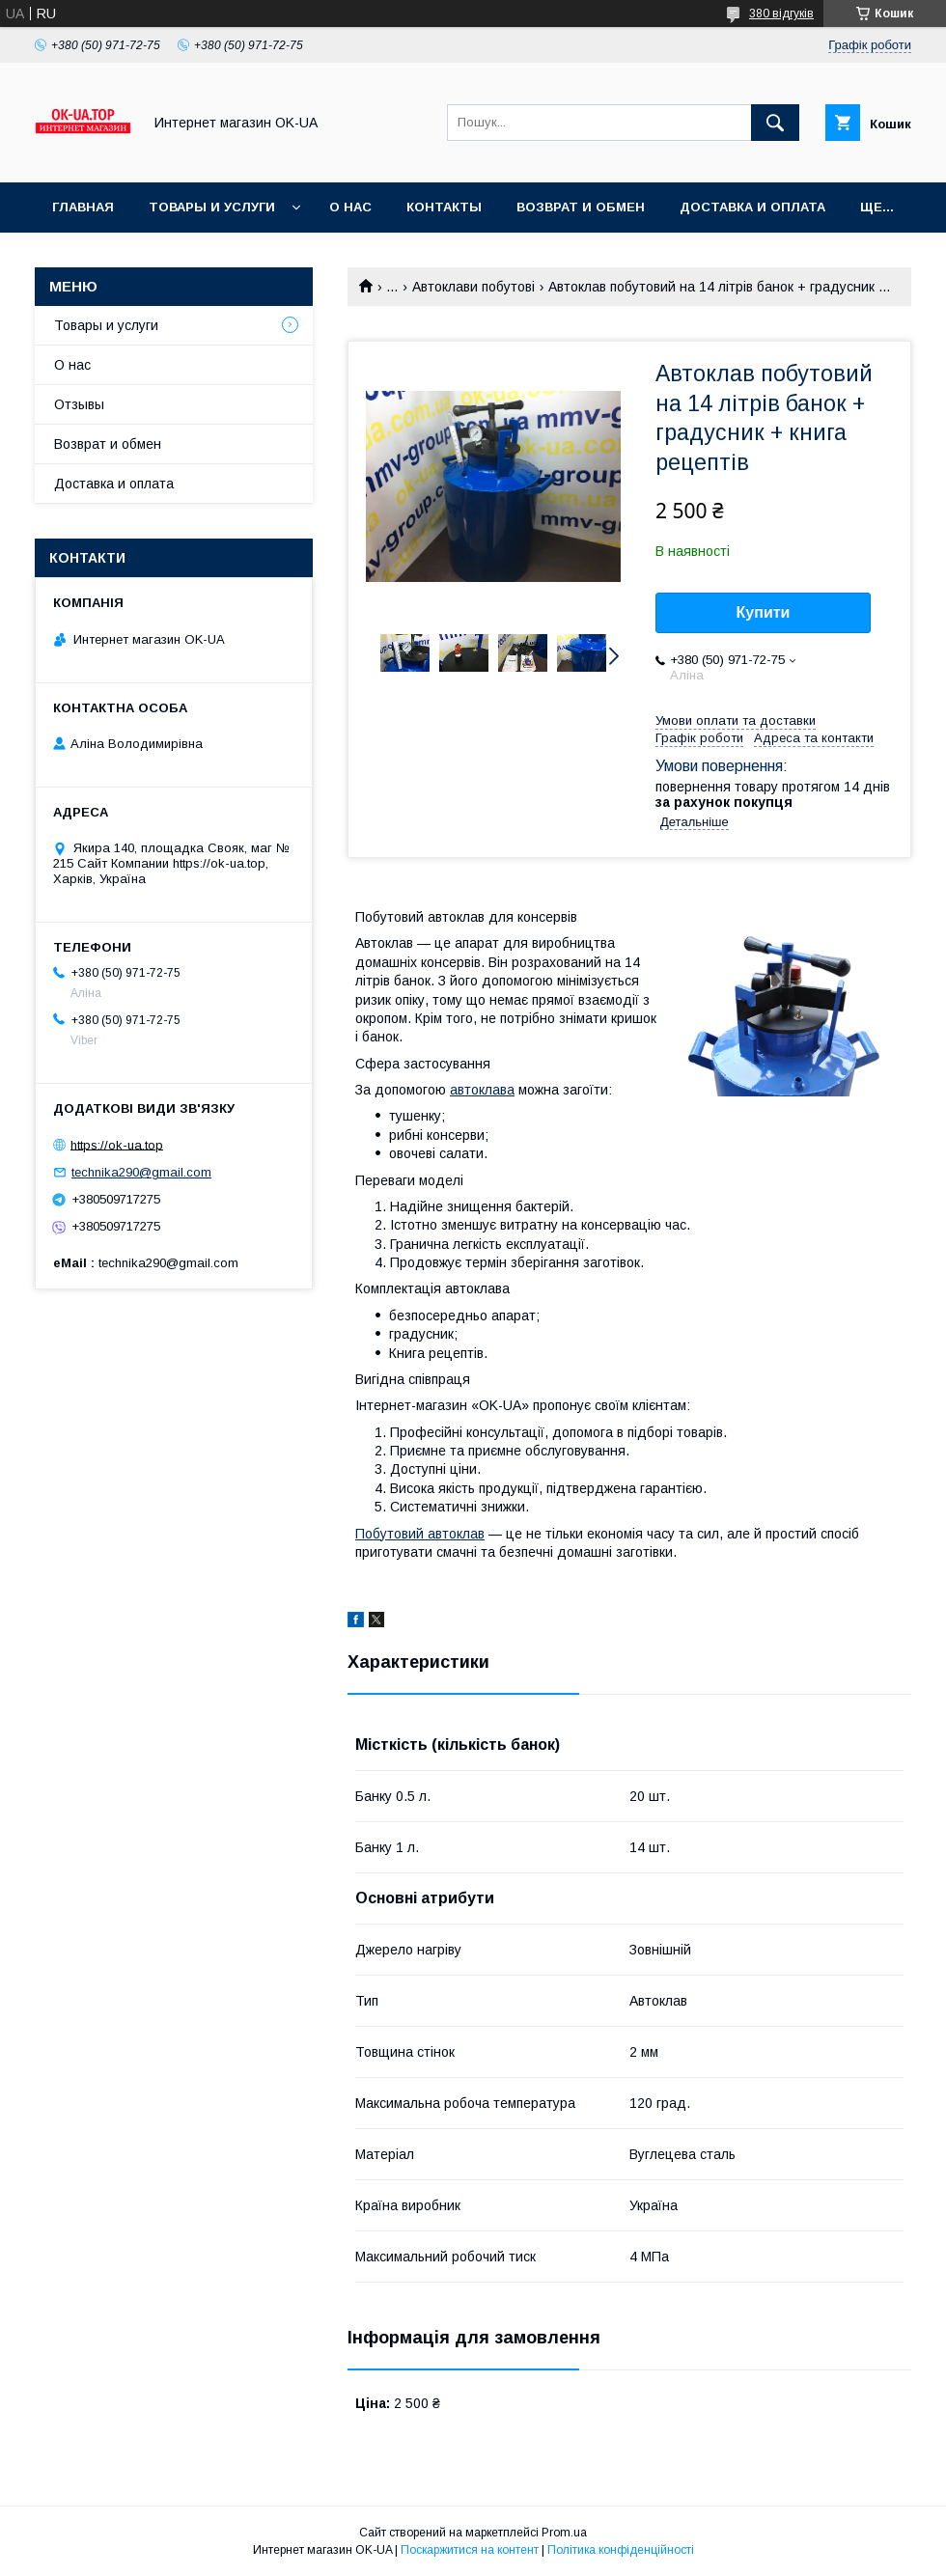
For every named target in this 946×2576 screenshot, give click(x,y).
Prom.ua (564, 2532)
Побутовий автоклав (420, 1533)
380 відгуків (781, 13)
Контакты (444, 207)
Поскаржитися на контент (470, 2550)
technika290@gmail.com (141, 1172)
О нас (350, 207)
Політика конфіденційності (620, 2550)
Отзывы (79, 404)
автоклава (482, 1089)
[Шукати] (775, 122)
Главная (83, 207)
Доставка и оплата (752, 207)
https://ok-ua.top (116, 1144)
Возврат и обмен (580, 207)
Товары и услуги (212, 207)
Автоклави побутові (473, 286)
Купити (764, 612)
